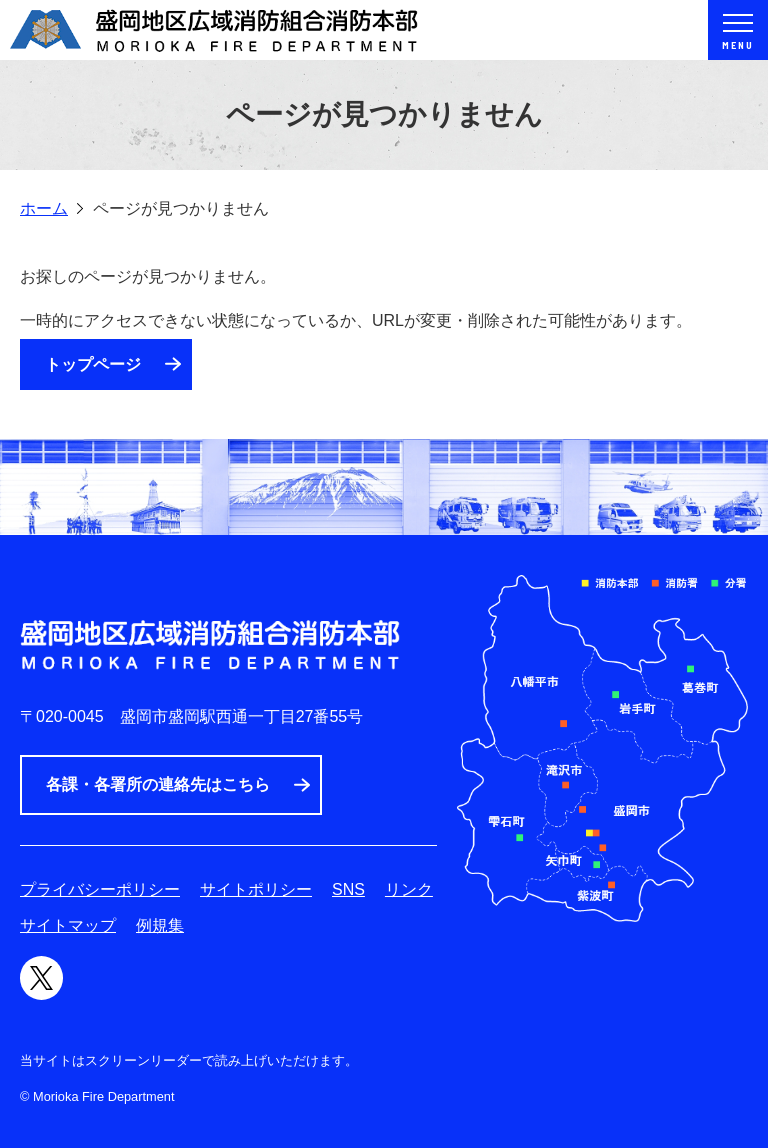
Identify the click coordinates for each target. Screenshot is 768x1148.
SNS (348, 889)
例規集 (160, 925)
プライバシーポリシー (100, 889)
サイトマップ (68, 925)
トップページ (93, 364)
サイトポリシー (256, 889)
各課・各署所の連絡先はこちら (158, 784)
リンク (409, 889)
